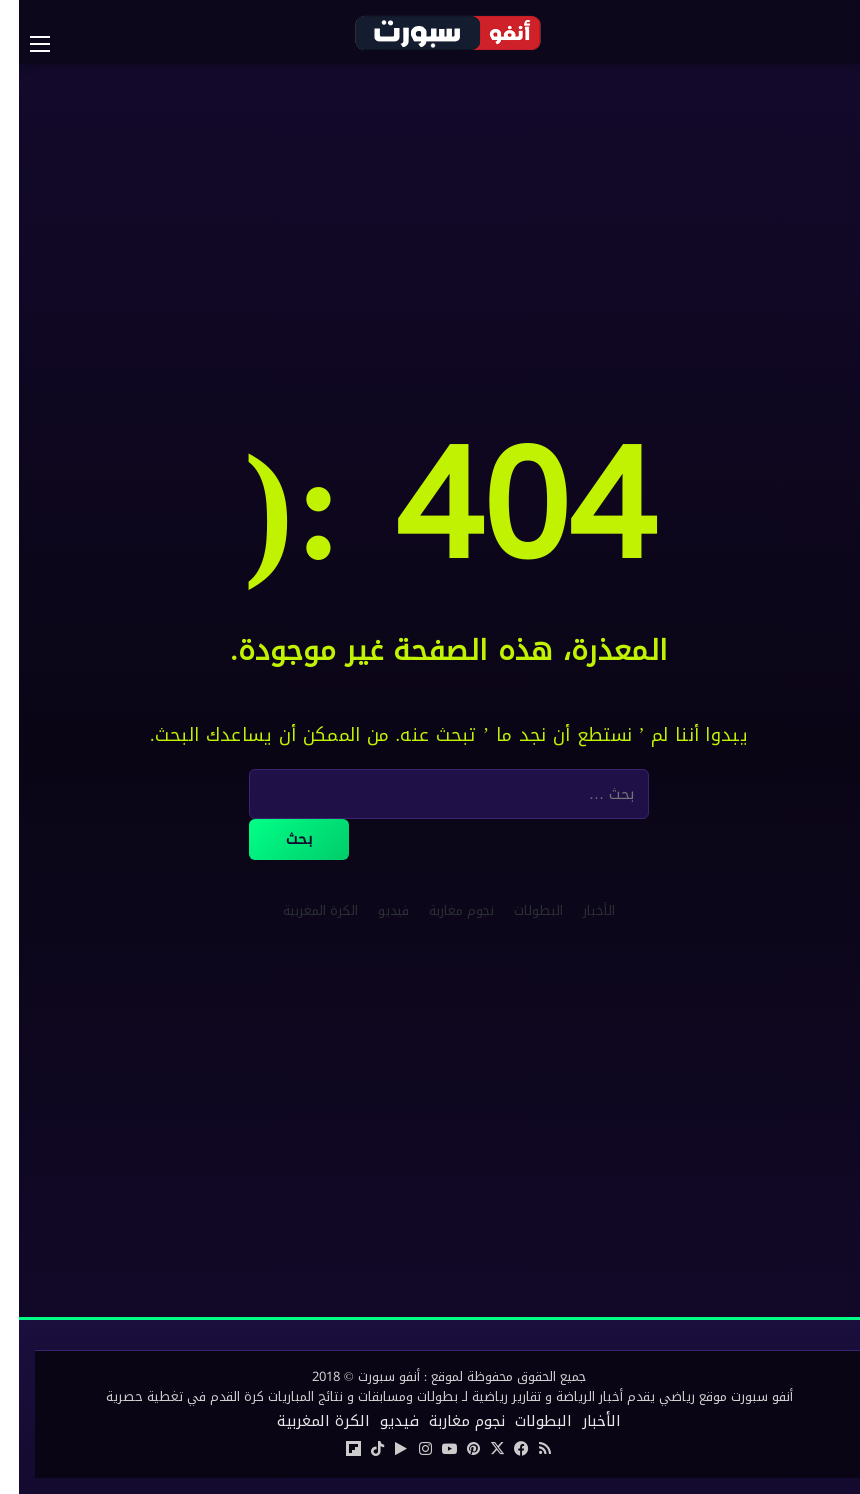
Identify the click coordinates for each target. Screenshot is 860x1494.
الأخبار (580, 910)
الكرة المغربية (301, 910)
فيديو (374, 910)
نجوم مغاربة (442, 910)
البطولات (519, 910)
